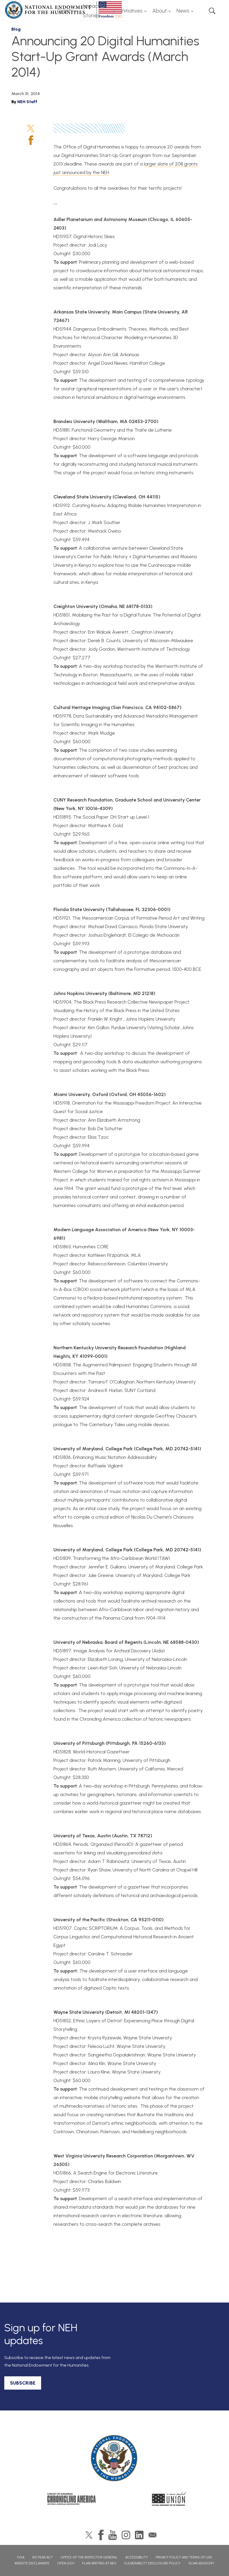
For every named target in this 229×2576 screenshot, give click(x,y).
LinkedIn (139, 2535)
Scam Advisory (201, 2563)
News (183, 11)
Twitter (30, 128)
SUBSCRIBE (22, 2383)
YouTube (112, 2535)
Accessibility (136, 2557)
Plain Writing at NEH (99, 2563)
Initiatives (132, 11)
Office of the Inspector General (89, 2557)
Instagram (126, 2535)
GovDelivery (152, 2535)
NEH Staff (27, 101)
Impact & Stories (94, 11)
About (159, 11)
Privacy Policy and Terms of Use (184, 2557)
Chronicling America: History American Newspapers (71, 2499)
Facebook (31, 140)
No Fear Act (42, 2557)
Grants (65, 11)
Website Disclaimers (31, 2563)
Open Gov (65, 2563)
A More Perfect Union (169, 2499)
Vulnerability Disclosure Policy (152, 2563)
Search (212, 10)
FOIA (20, 2557)
